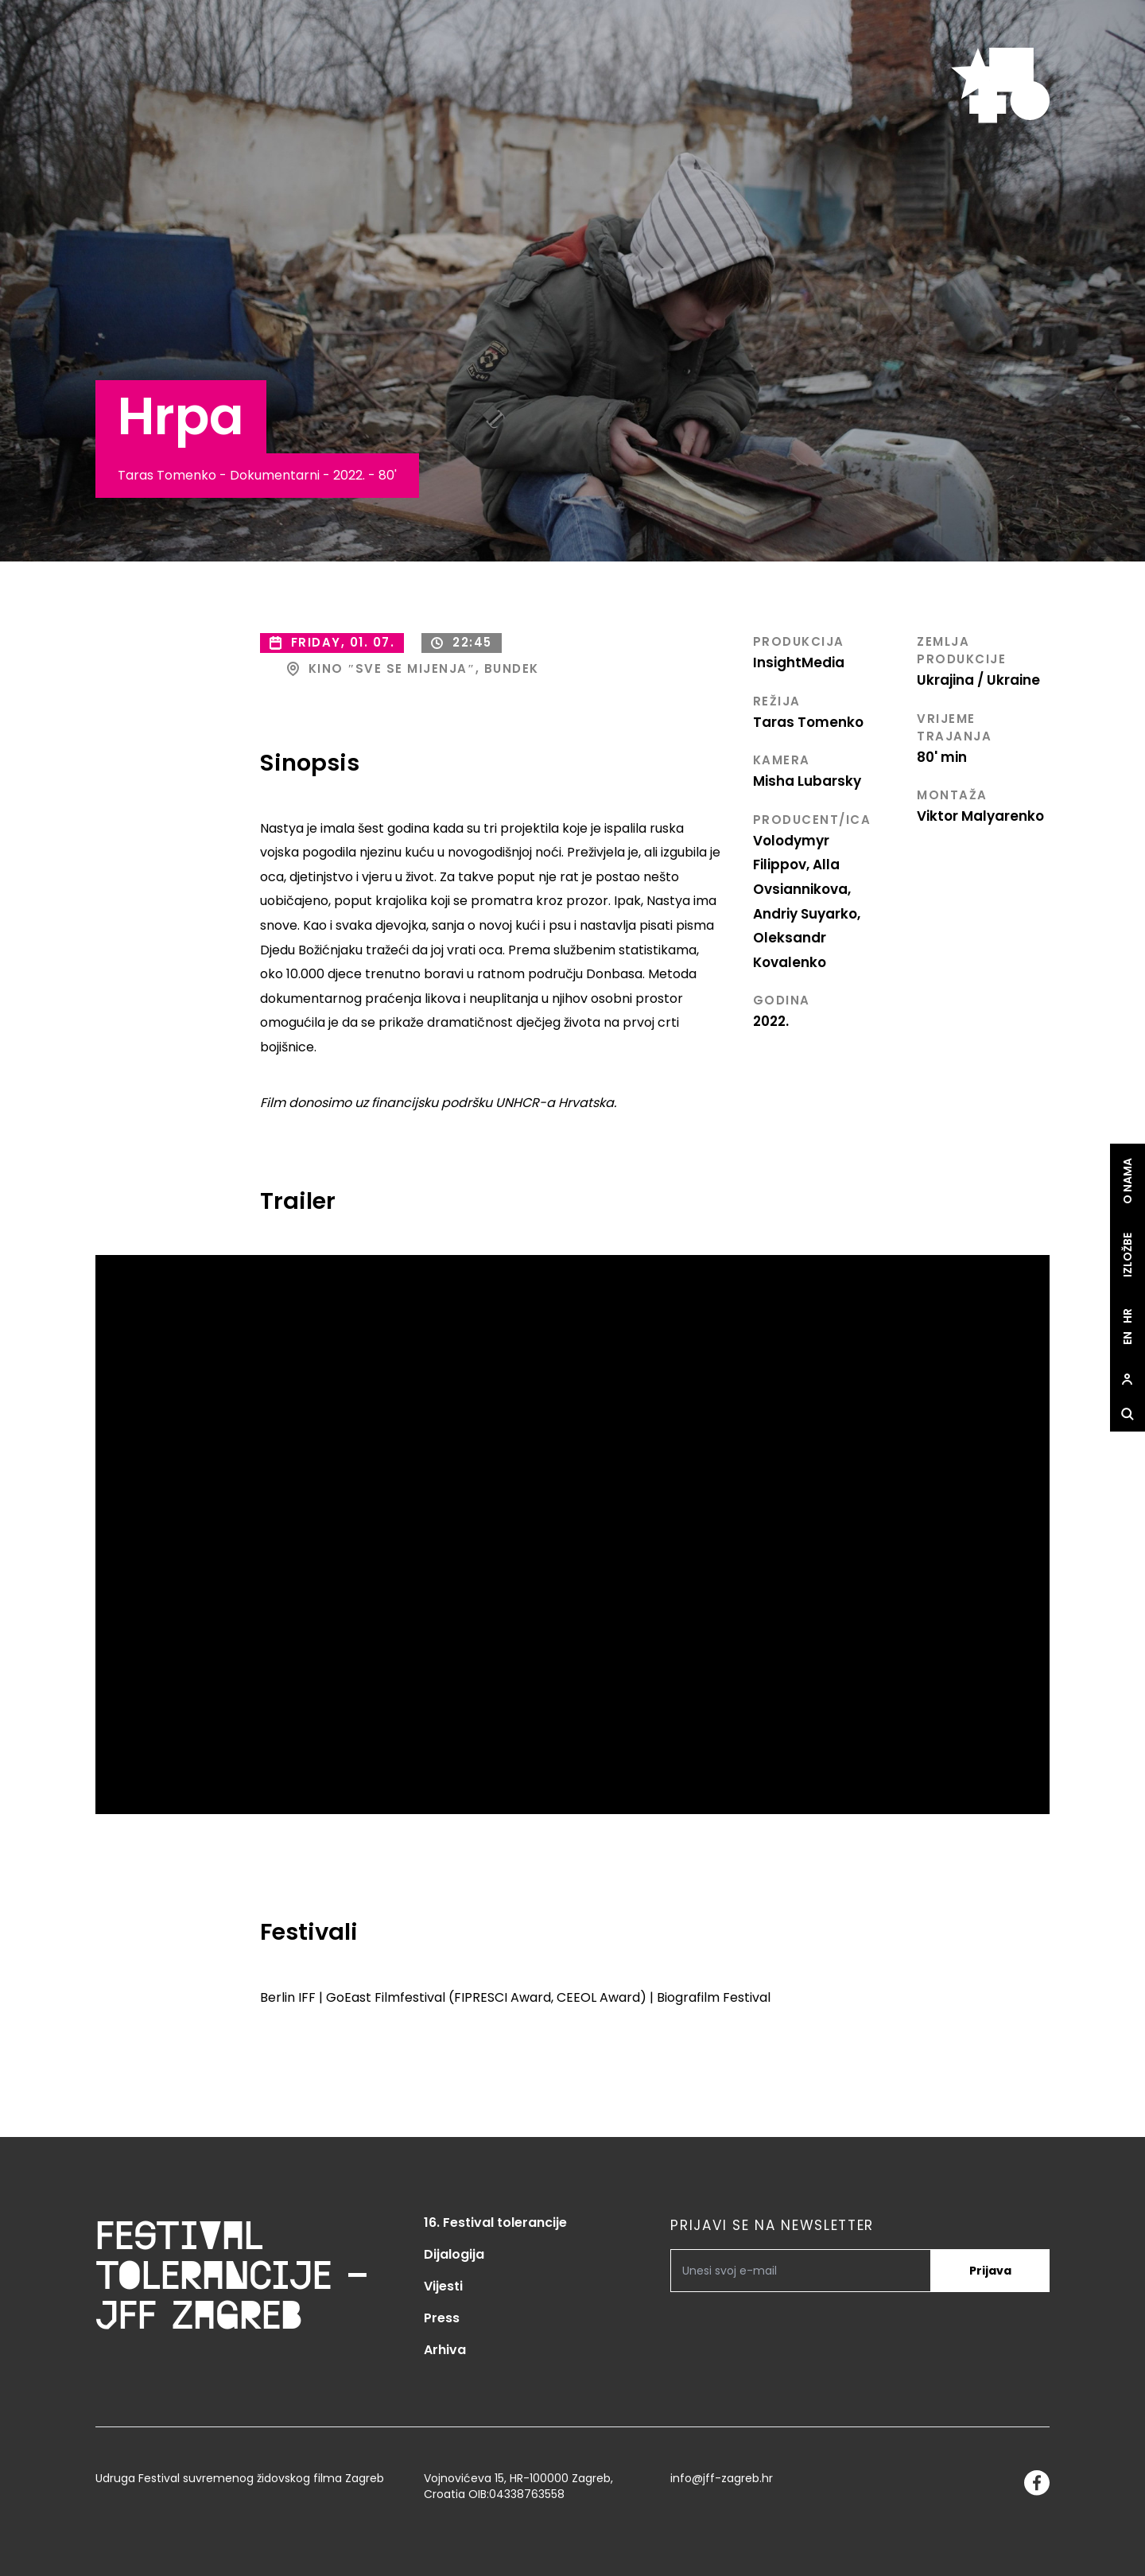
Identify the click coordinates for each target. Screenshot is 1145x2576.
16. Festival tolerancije (495, 2222)
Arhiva (445, 2350)
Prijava (990, 2271)
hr (1127, 1316)
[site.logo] (1000, 85)
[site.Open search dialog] (1127, 1414)
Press (442, 2318)
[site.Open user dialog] (1127, 1379)
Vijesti (443, 2286)
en (1127, 1339)
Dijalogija (454, 2254)
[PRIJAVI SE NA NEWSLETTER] (800, 2270)
